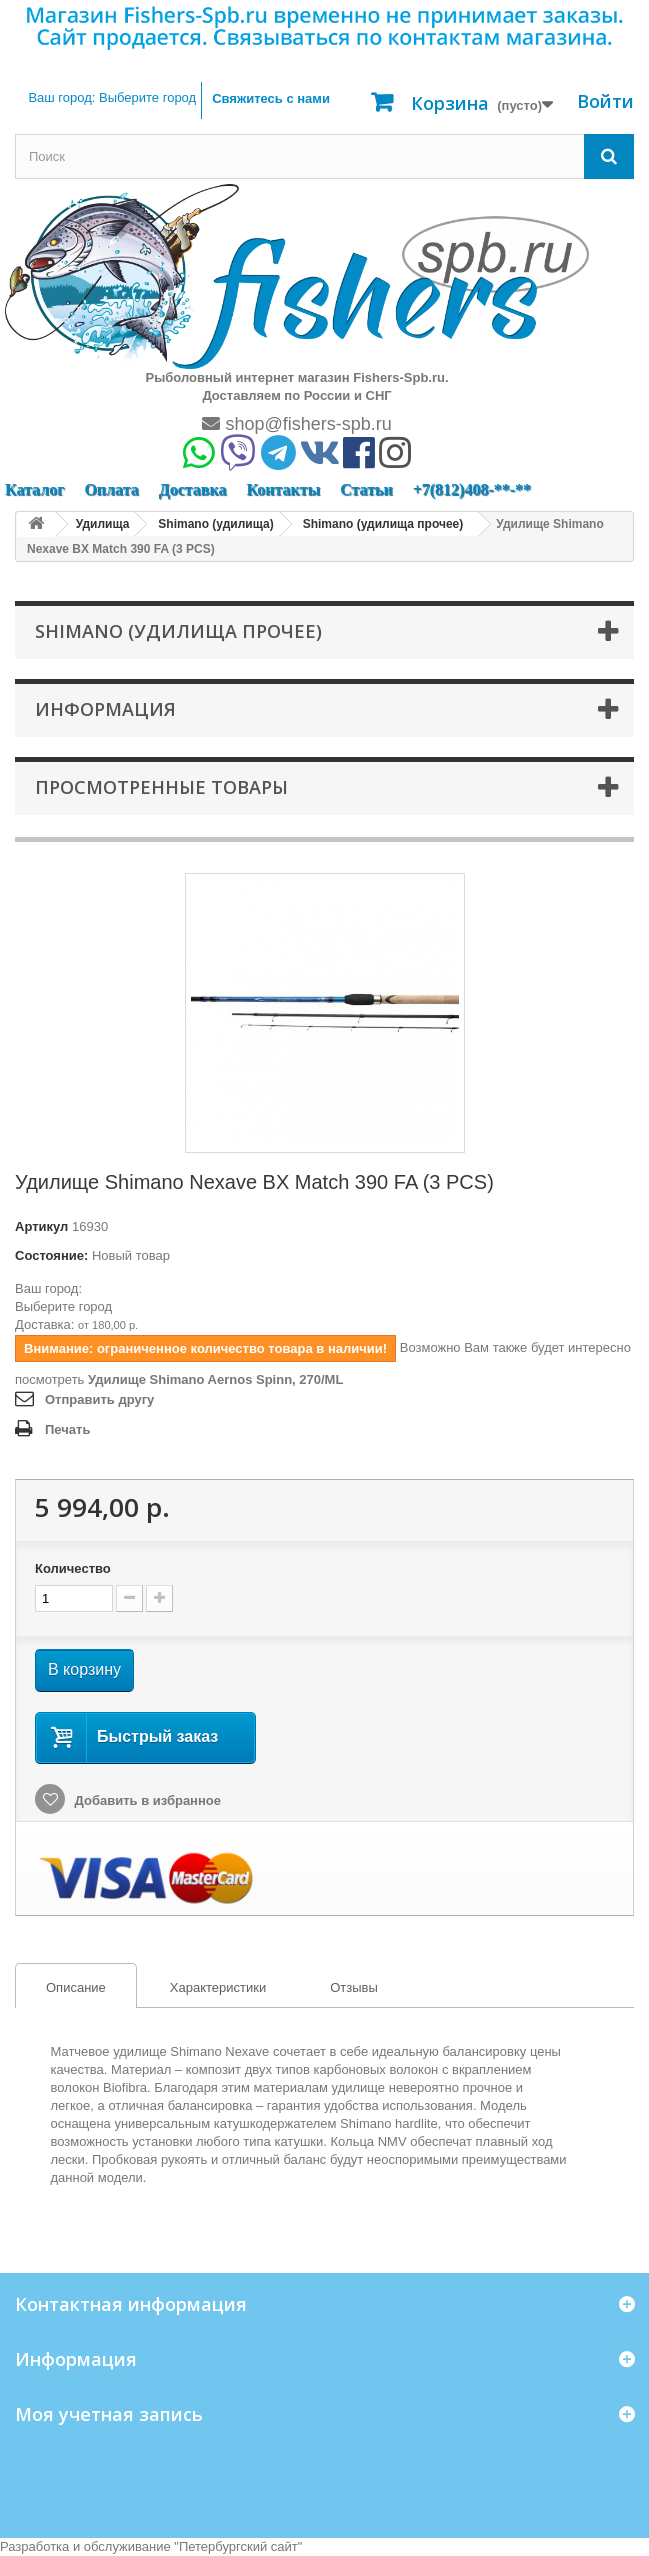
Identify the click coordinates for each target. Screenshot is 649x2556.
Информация (105, 709)
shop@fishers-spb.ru (296, 424)
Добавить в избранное (146, 1800)
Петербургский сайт (238, 2546)
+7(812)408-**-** (472, 489)
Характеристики (218, 1987)
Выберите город (63, 1306)
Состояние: (51, 1255)
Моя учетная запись (109, 2414)
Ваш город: (112, 97)
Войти (605, 101)
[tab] (76, 1985)
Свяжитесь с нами (271, 98)
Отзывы (354, 1987)
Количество (73, 1568)
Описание (61, 1988)
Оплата (111, 489)
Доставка (193, 489)
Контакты (283, 489)
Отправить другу (99, 1399)
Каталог (34, 489)
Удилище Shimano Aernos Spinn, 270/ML (215, 1379)
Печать (67, 1429)
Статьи (366, 489)
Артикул (41, 1226)
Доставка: (44, 1324)
